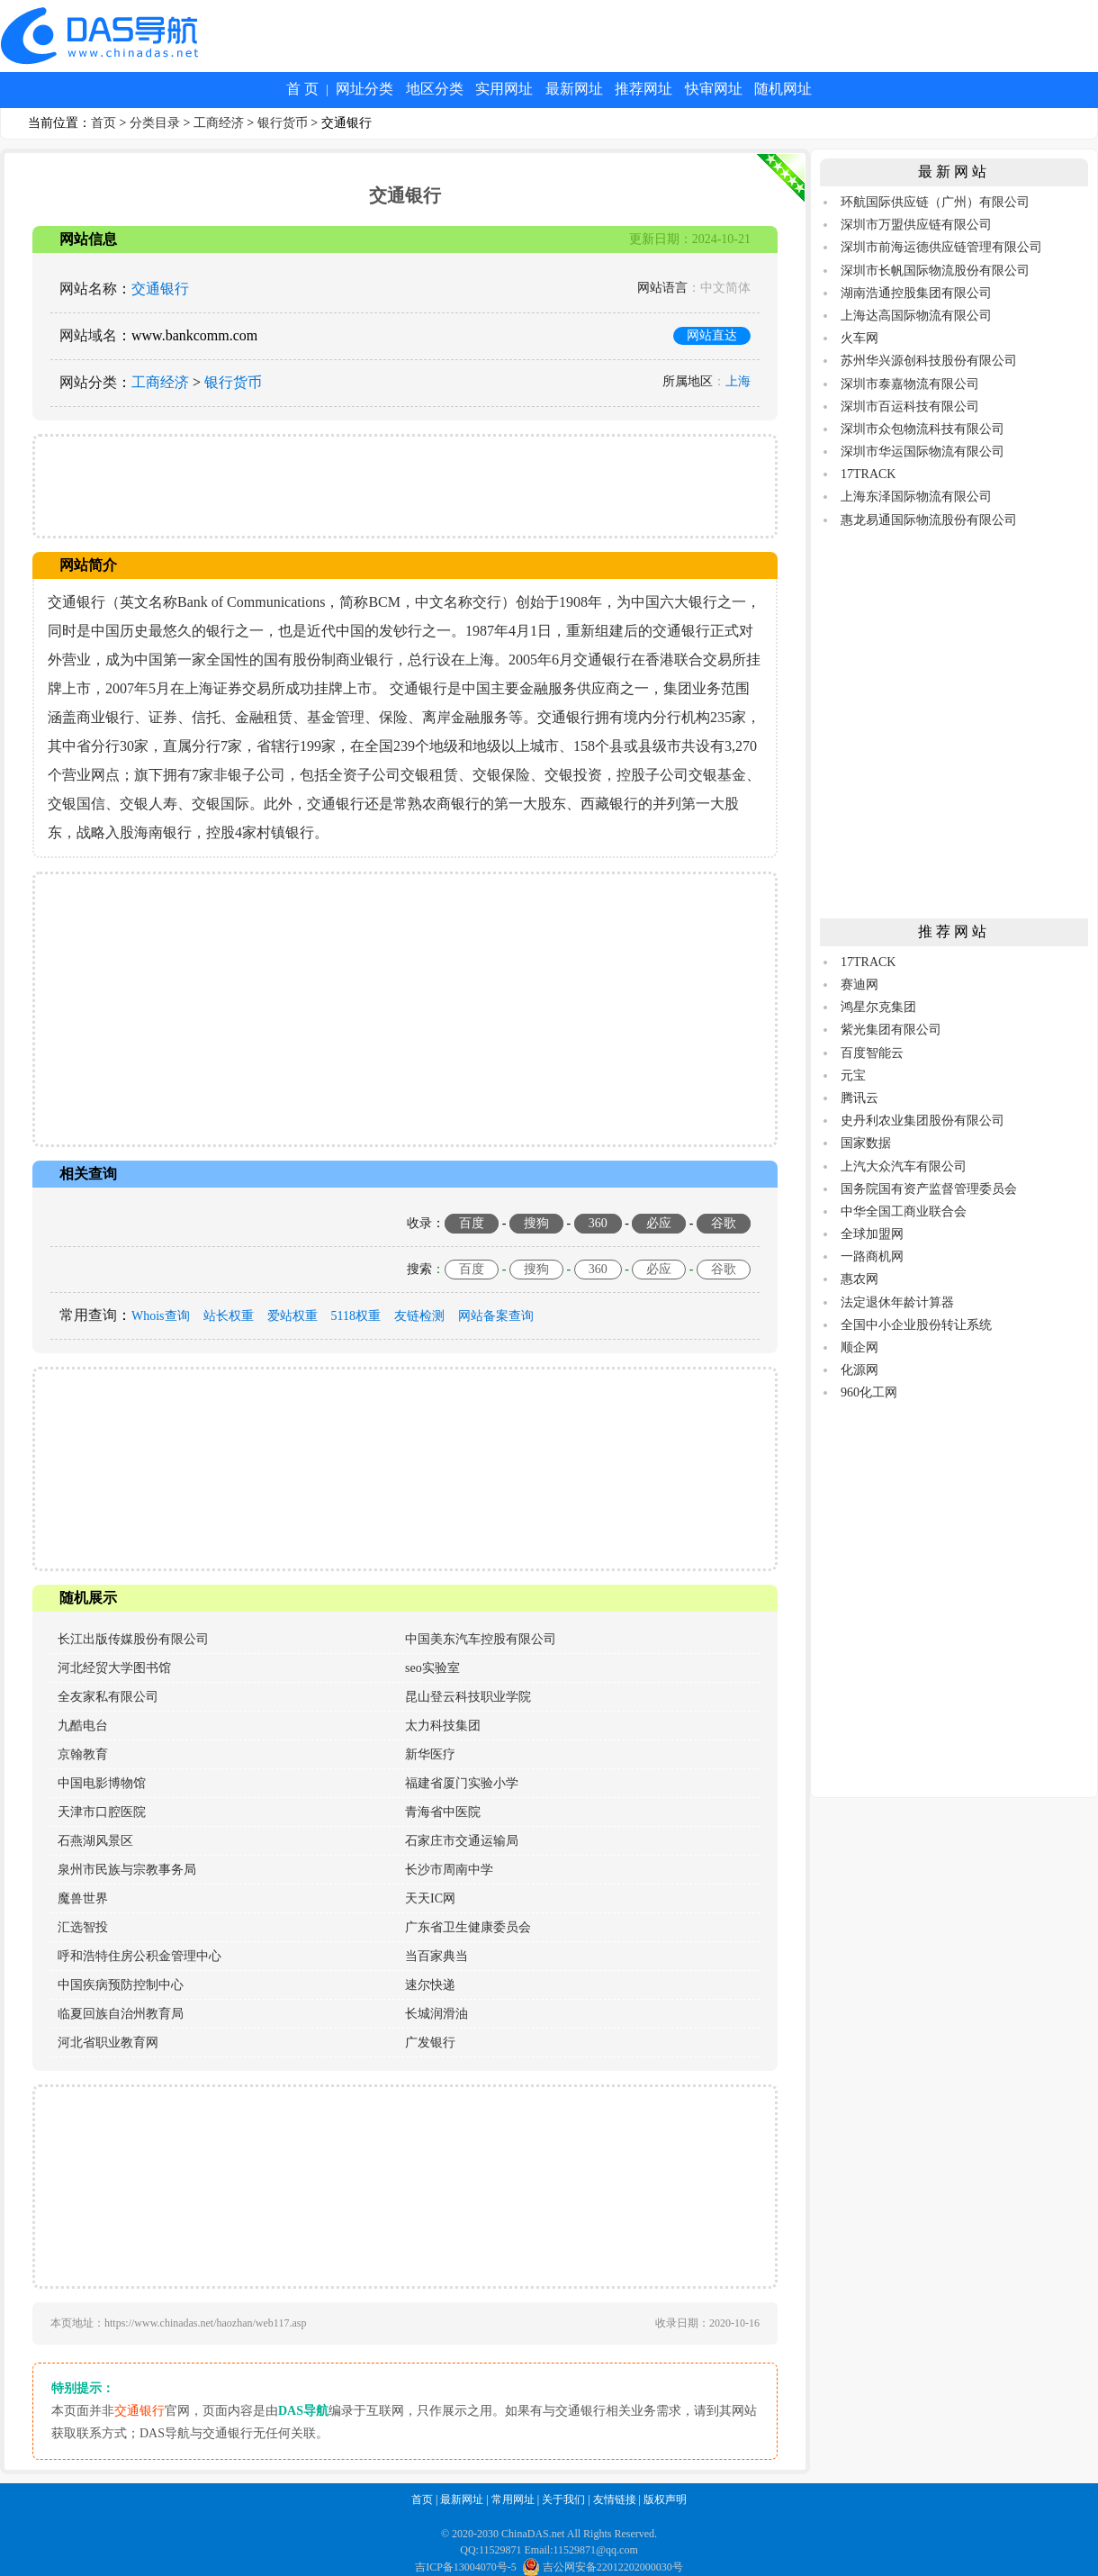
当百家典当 (436, 1956)
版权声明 (665, 2499)
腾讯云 (859, 1098)
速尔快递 (430, 1985)
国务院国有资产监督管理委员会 (929, 1189)
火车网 (859, 338)
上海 (738, 381)
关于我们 (563, 2499)
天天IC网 (430, 1898)
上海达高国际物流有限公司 (916, 315)
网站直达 (712, 335)
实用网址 (504, 88)
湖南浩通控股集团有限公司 (916, 293)
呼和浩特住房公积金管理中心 (139, 1956)
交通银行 (160, 288)
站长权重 (228, 1316)
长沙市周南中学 (449, 1869)
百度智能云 (872, 1053)
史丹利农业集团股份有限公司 (922, 1120)
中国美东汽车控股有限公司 (480, 1639)
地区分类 (435, 88)
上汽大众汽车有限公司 (904, 1166)
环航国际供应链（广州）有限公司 (935, 202)
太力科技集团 (443, 1725)
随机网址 (783, 88)
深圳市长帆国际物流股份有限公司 (935, 270)
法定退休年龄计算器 (897, 1302)
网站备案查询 (496, 1316)
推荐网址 (643, 88)
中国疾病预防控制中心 (121, 1985)
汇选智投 (83, 1927)
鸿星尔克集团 (878, 1007)
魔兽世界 (83, 1898)
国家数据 (866, 1143)
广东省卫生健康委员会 (468, 1927)
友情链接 (614, 2499)
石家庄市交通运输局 (461, 1841)
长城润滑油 (436, 2013)
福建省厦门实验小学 (461, 1783)
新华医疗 (430, 1754)
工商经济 (219, 123)
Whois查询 (160, 1316)
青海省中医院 (443, 1812)
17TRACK (868, 474)
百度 (471, 1223)
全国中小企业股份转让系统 (916, 1325)
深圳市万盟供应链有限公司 (916, 224)
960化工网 (869, 1392)
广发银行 (430, 2042)
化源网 (859, 1370)
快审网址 (713, 88)
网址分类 (364, 88)
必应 (658, 1223)
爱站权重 (292, 1316)
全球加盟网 (872, 1234)
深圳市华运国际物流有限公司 (922, 451)
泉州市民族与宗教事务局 (127, 1869)
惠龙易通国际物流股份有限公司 (929, 520)
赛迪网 (859, 984)
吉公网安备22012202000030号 (602, 2567)
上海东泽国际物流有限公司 (916, 496)
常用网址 (513, 2499)
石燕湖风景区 (95, 1841)
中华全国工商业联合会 (904, 1211)
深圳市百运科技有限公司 (910, 406)
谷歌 (723, 1223)
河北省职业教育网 (108, 2042)
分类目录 (155, 123)
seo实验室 (432, 1668)
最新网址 (574, 88)
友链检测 (419, 1316)
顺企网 (859, 1347)
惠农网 (859, 1279)
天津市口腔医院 (102, 1812)
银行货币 (282, 123)
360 (598, 1223)
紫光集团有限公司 (891, 1029)
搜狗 (536, 1223)
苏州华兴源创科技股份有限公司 (929, 360)
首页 (103, 123)
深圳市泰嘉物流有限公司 (910, 384)
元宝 (853, 1075)
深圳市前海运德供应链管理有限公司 (941, 247)
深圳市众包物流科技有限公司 (922, 429)
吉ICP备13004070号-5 (466, 2567)
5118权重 (356, 1316)
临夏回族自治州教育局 (121, 2013)
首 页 (302, 88)
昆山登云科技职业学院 (468, 1697)
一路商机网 (872, 1256)
